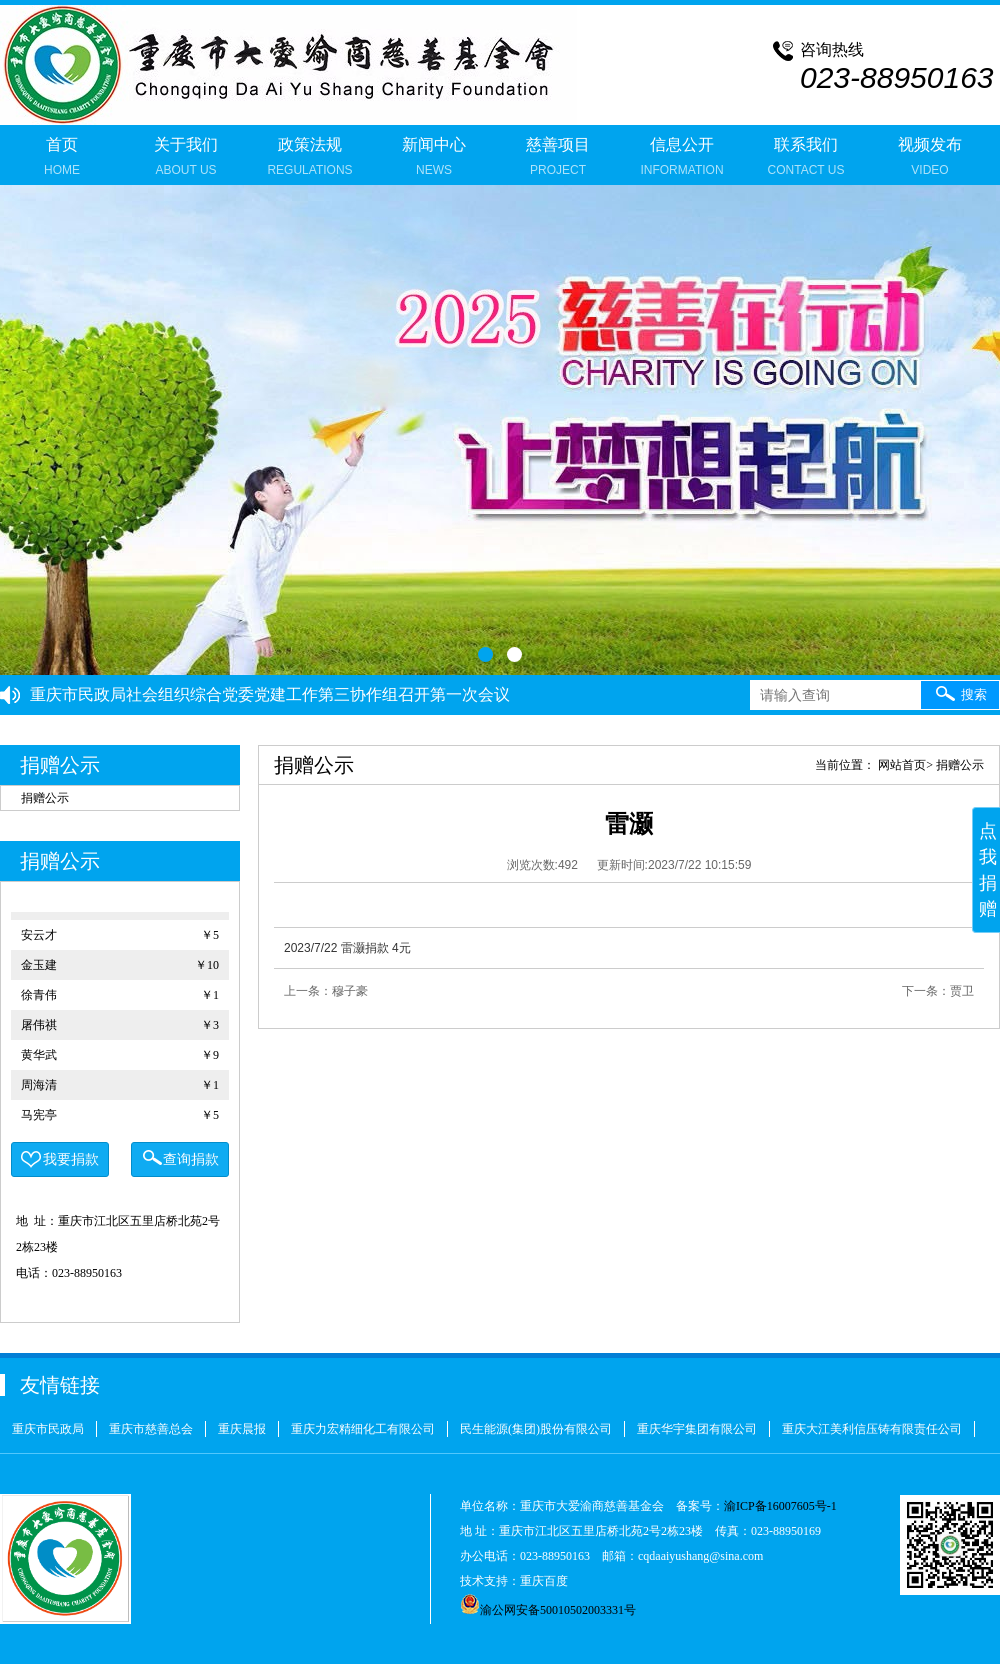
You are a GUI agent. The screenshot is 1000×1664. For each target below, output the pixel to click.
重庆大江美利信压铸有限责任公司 (872, 1429)
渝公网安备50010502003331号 (548, 1610)
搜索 (960, 693)
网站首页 (902, 765)
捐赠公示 (45, 798)
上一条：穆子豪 (326, 991)
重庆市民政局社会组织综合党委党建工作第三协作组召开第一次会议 (270, 694)
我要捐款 (60, 1160)
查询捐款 (180, 1157)
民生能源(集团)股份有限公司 (536, 1429)
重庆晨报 (242, 1429)
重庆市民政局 (48, 1429)
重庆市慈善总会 (151, 1429)
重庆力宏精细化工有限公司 (363, 1429)
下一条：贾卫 (938, 991)
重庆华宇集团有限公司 (697, 1429)
